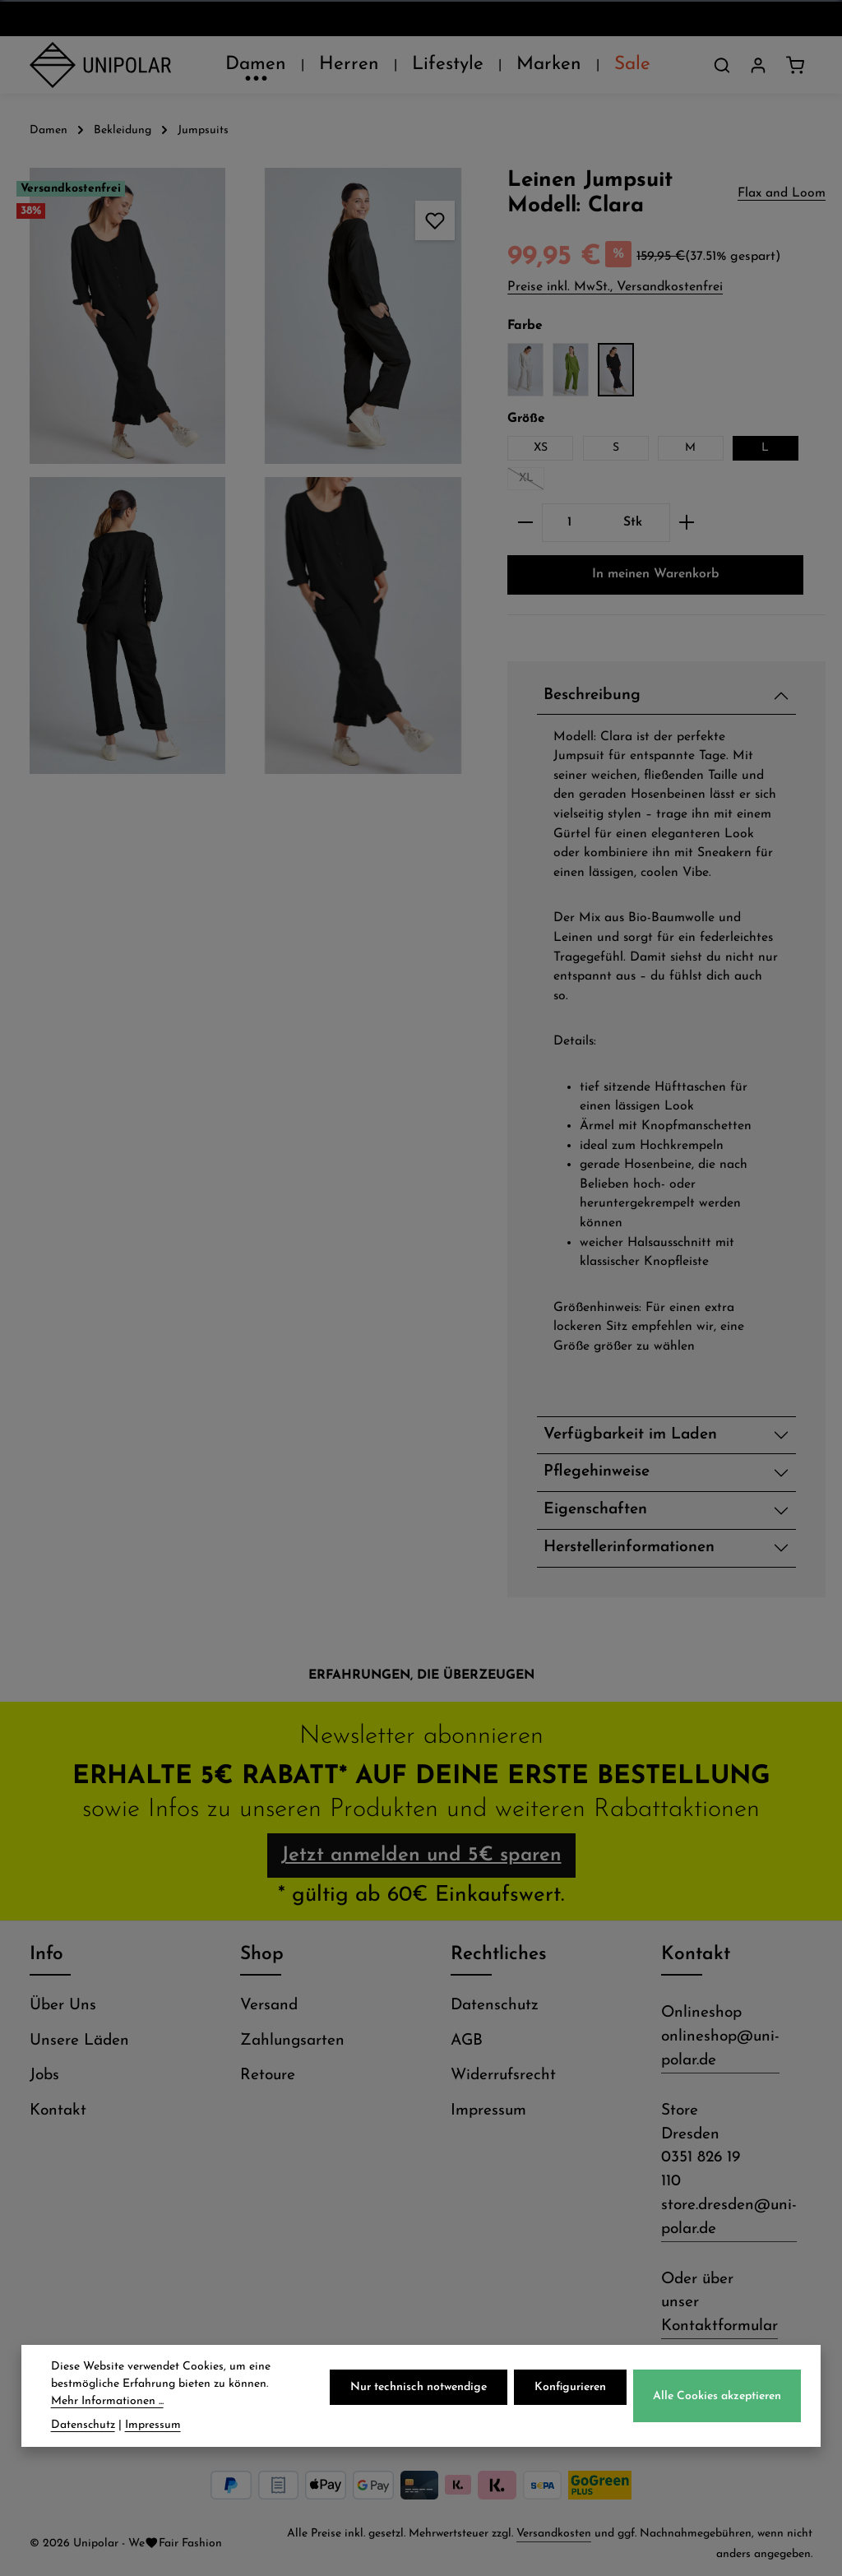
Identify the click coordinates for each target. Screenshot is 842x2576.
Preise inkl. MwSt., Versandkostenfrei (615, 287)
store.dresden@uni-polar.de (729, 2217)
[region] (245, 471)
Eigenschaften (595, 1509)
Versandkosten (553, 2533)
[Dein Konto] (758, 65)
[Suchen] (722, 65)
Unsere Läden (79, 2041)
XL (532, 481)
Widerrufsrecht (503, 2075)
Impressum (488, 2111)
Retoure (267, 2075)
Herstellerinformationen (629, 1547)
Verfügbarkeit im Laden (630, 1435)
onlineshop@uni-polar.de (720, 2049)
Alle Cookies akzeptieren (717, 2424)
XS (541, 448)
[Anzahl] (569, 523)
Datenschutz (495, 2005)
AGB (467, 2041)
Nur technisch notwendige (418, 2416)
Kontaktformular (719, 2326)
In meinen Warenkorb (655, 574)
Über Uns (63, 2005)
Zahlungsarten (292, 2041)
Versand (269, 2005)
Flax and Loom (782, 193)
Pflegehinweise (597, 1472)
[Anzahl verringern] (525, 523)
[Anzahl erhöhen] (687, 523)
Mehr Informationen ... (107, 2430)
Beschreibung (592, 695)
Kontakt (58, 2111)
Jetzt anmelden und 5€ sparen (421, 1855)
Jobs (44, 2075)
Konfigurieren (570, 2416)
